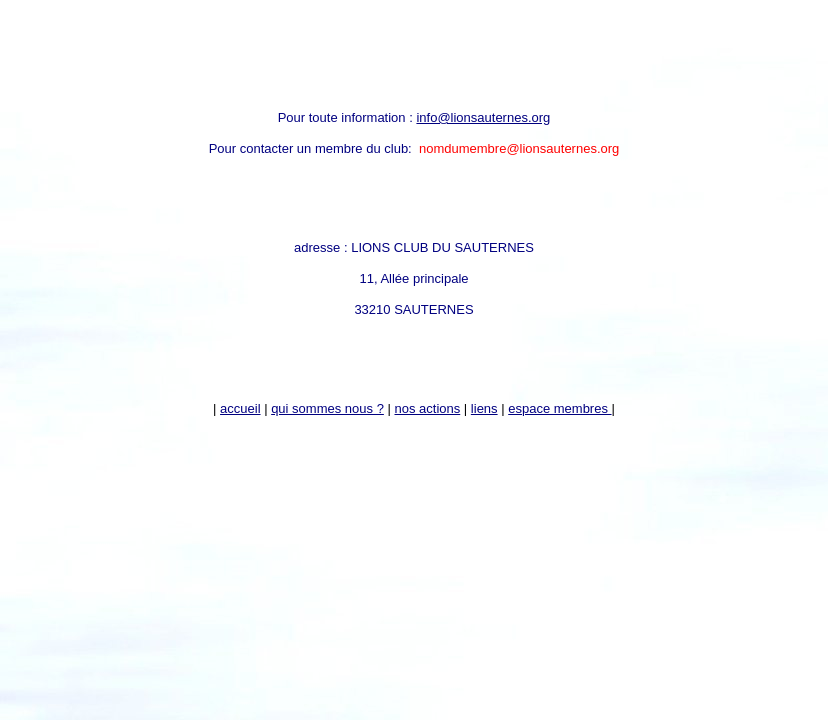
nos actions (427, 408)
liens (484, 408)
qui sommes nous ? (327, 408)
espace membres (559, 408)
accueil (240, 408)
